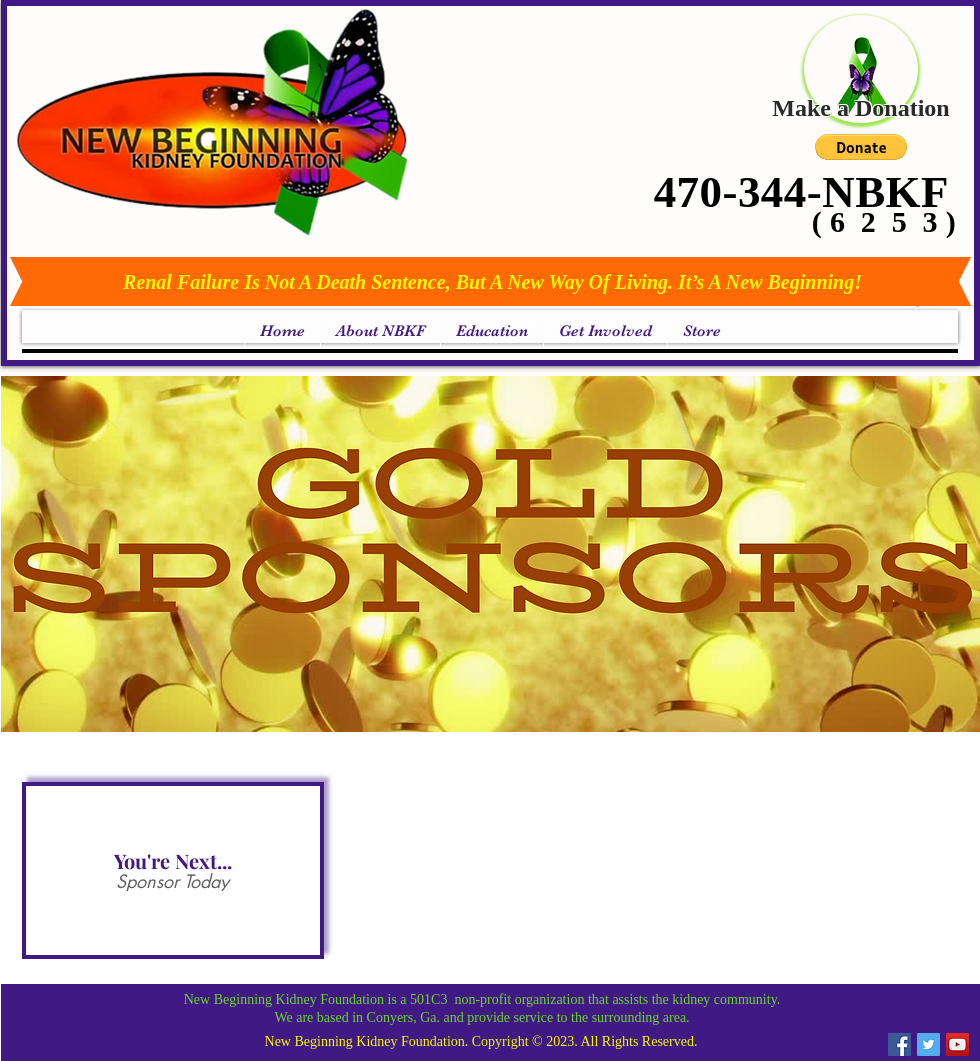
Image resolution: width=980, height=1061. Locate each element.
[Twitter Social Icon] (928, 1044)
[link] (919, 306)
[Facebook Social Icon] (899, 1044)
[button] (861, 147)
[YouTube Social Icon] (957, 1044)
